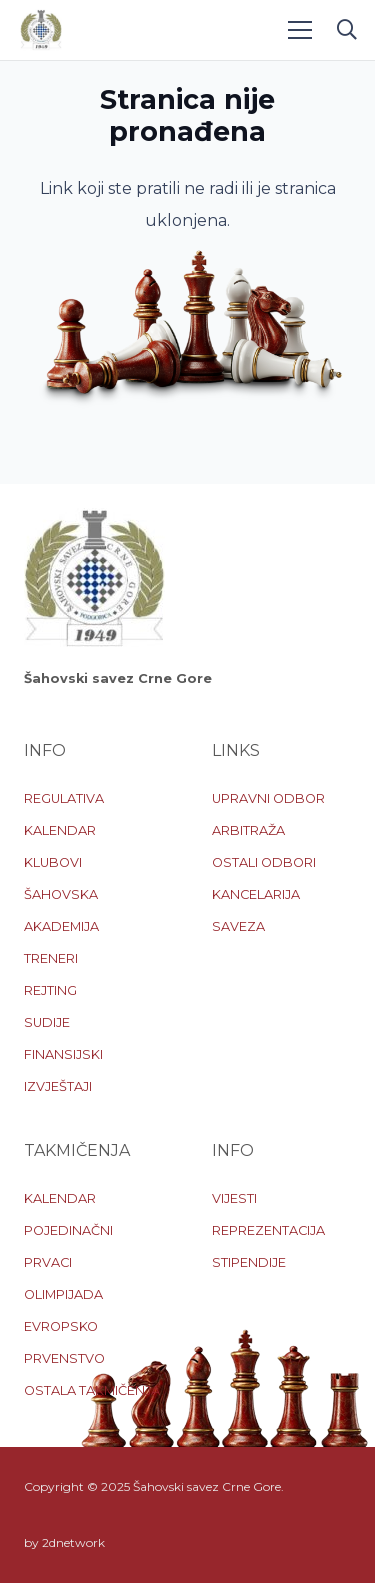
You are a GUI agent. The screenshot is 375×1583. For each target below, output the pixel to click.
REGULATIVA (64, 798)
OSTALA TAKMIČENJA (92, 1390)
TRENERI (51, 958)
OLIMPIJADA (63, 1294)
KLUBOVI (53, 862)
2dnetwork (73, 1542)
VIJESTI (234, 1198)
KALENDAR (60, 830)
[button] (347, 30)
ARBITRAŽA (248, 830)
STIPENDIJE (249, 1262)
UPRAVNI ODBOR (268, 798)
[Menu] (300, 30)
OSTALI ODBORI (264, 862)
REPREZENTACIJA (268, 1230)
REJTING (50, 990)
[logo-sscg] (41, 30)
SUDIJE (47, 1022)
